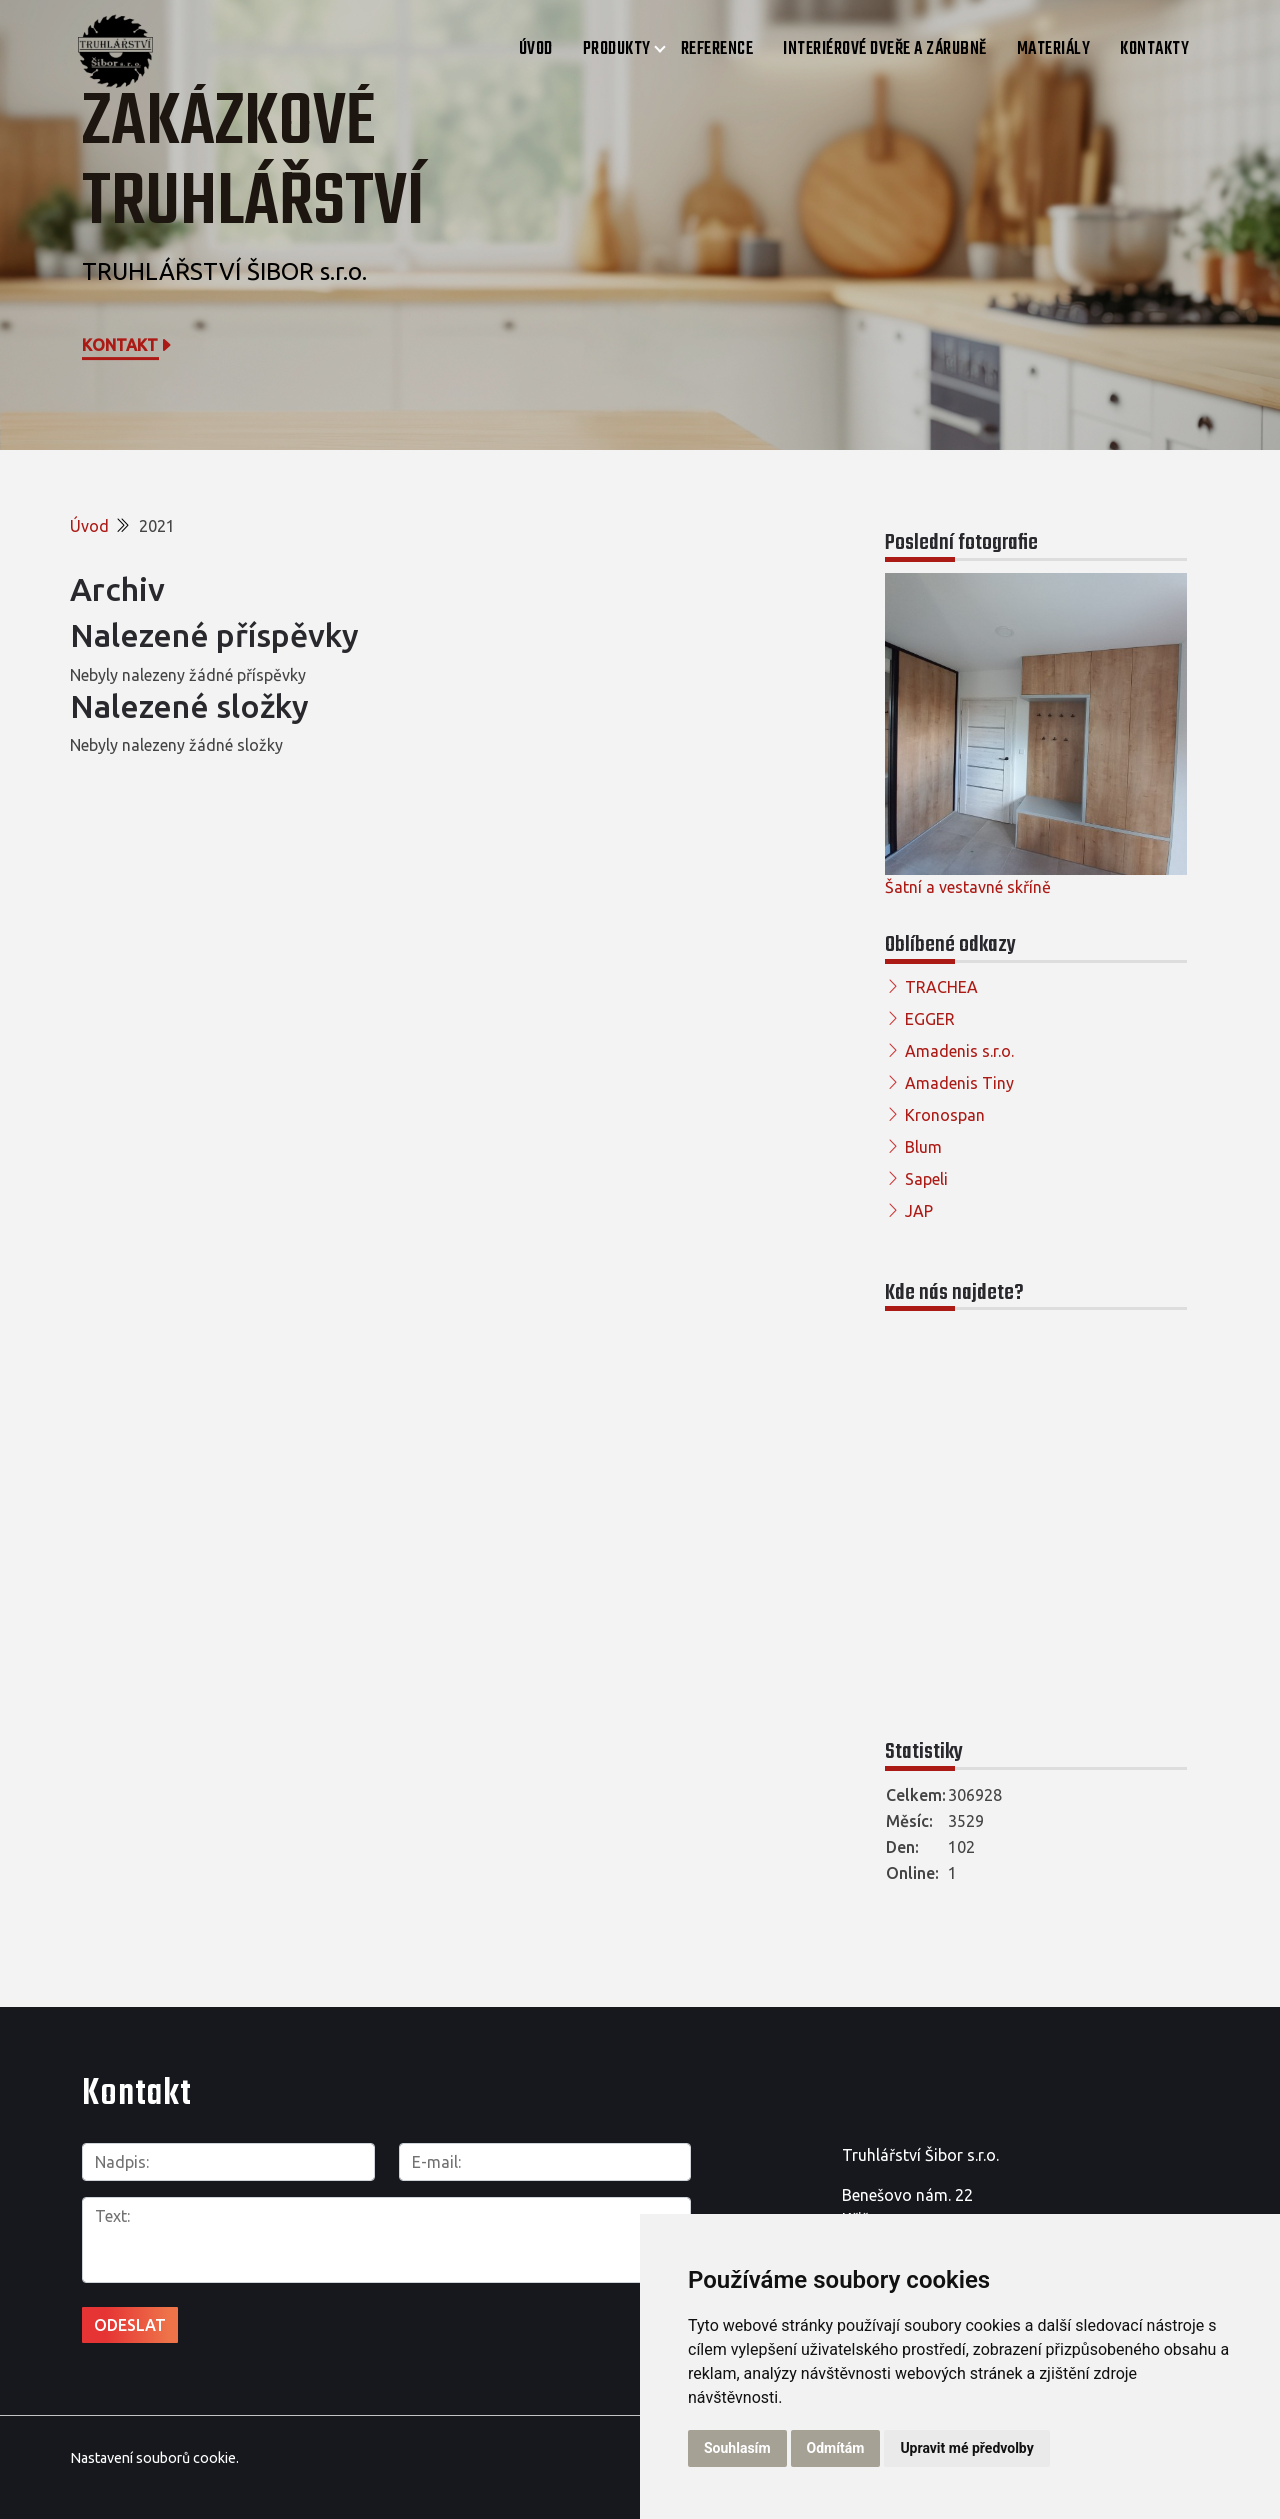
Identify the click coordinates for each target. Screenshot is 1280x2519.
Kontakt (128, 345)
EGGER (930, 1019)
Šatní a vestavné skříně (968, 887)
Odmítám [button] (836, 2448)
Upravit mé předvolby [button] (966, 2448)
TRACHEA (941, 987)
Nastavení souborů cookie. (154, 2458)
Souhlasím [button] (737, 2448)
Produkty (617, 49)
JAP (919, 1211)
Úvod (536, 49)
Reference (717, 49)
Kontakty (1154, 49)
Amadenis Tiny (959, 1083)
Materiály (1054, 49)
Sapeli (926, 1179)
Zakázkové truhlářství (253, 163)
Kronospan (945, 1115)
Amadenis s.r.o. (959, 1051)
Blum (923, 1147)
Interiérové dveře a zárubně (885, 49)
